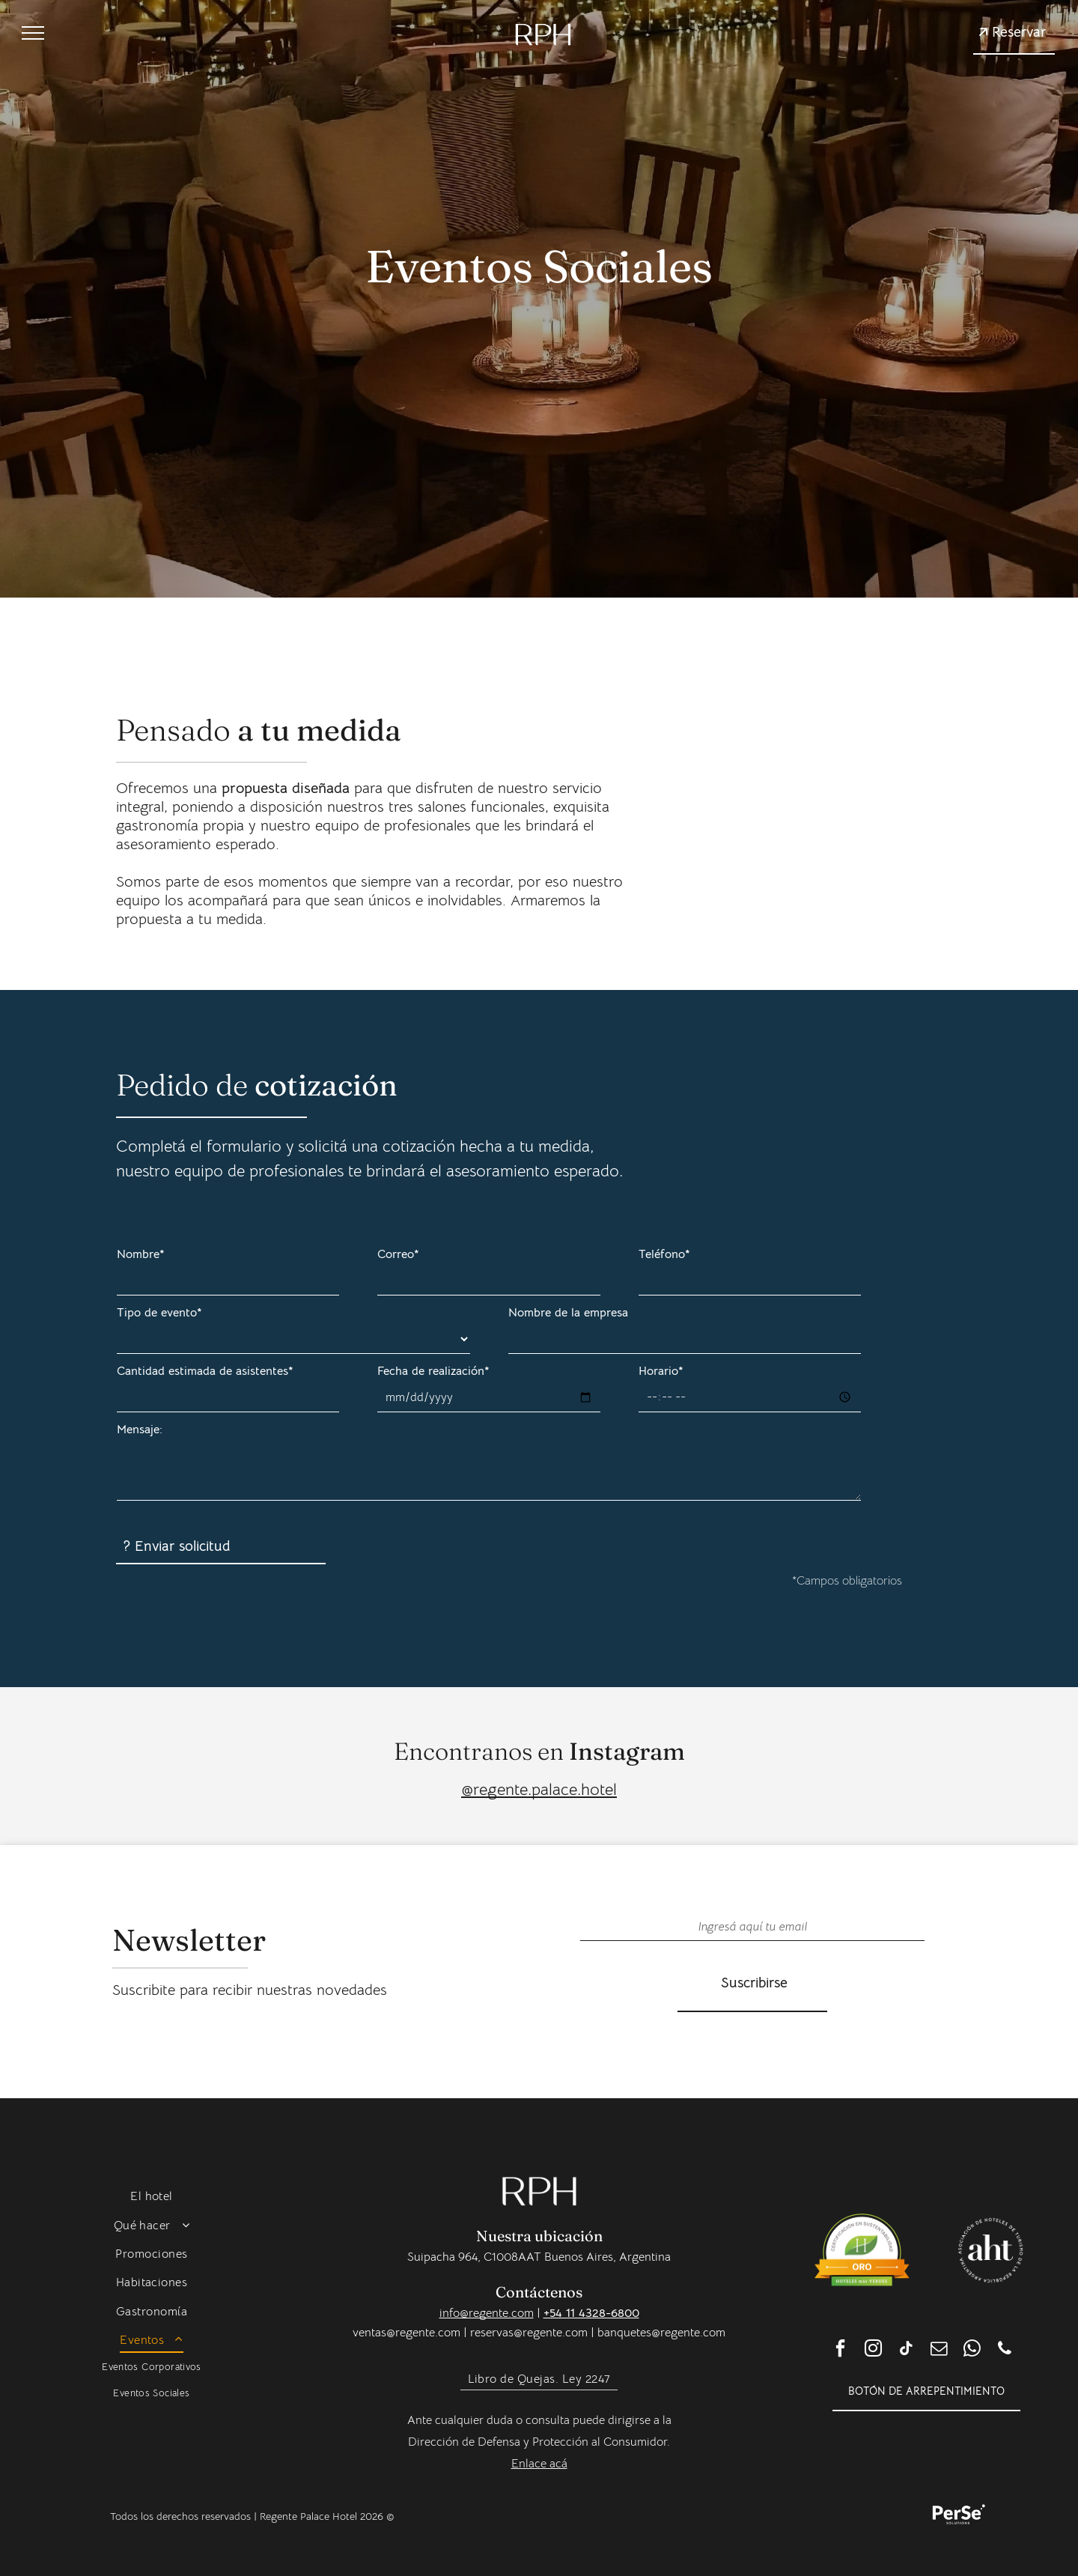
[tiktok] (906, 2350)
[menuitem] (151, 2196)
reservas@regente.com (529, 2332)
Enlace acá (539, 2463)
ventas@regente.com (406, 2332)
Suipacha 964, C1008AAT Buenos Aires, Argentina (539, 2257)
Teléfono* (664, 1254)
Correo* (398, 1254)
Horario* (661, 1371)
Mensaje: (139, 1429)
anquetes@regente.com (664, 2332)
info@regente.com (486, 2313)
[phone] (1004, 2350)
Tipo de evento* (159, 1312)
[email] (938, 2350)
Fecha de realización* (433, 1371)
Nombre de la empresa (568, 1312)
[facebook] (840, 2350)
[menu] (32, 32)
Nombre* (141, 1254)
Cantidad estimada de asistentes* (205, 1371)
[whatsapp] (971, 2350)
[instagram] (873, 2350)
